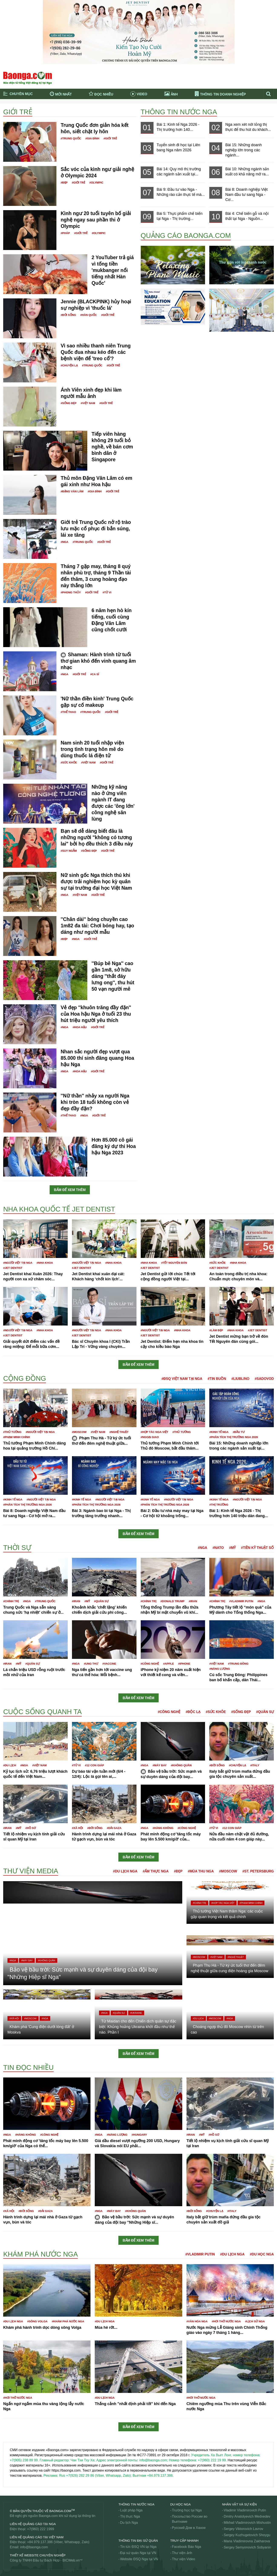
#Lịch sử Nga (255, 2321)
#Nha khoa (45, 1262)
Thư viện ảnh (182, 2553)
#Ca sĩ (94, 674)
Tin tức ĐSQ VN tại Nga (138, 2547)
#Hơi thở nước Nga (226, 2321)
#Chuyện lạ (69, 365)
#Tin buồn (217, 1379)
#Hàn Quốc (88, 315)
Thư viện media (30, 1871)
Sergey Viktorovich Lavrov (243, 2529)
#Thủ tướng (12, 1432)
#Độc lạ (193, 1712)
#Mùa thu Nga (201, 1871)
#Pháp (65, 233)
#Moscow (79, 1432)
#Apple (168, 1663)
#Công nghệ (150, 1663)
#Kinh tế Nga (218, 1432)
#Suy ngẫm (69, 850)
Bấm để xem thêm (70, 1190)
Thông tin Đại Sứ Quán (138, 2540)
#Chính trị (11, 1601)
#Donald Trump (173, 1601)
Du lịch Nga (129, 2522)
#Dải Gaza (114, 1828)
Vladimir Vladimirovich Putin (245, 2510)
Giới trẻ (17, 112)
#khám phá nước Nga (68, 2321)
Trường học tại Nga (187, 2510)
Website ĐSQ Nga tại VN (139, 2559)
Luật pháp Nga (131, 2510)
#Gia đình (92, 138)
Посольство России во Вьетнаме (189, 2519)
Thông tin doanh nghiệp (220, 94)
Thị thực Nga (130, 2516)
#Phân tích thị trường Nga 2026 (233, 1437)
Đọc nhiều (101, 93)
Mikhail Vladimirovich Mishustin (247, 2522)
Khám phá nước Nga (40, 2254)
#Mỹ (232, 1548)
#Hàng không (163, 1828)
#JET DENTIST (12, 1267)
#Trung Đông (238, 1663)
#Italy (254, 1765)
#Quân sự (101, 1601)
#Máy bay (160, 1765)
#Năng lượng (219, 1668)
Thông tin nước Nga (179, 112)
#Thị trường (218, 1504)
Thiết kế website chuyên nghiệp (38, 2555)
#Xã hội (77, 1828)
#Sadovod (264, 1379)
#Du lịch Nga (125, 1871)
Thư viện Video (183, 2559)
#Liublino (240, 1379)
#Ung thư (91, 1663)
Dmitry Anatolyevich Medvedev (247, 2516)
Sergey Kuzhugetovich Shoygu (247, 2535)
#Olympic (96, 182)
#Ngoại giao (150, 1437)
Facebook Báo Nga (186, 2547)
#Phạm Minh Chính (16, 1437)
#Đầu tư (239, 1432)
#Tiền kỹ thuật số (257, 1548)
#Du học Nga (262, 2254)
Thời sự (17, 1547)
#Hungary (139, 2134)
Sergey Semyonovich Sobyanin (247, 2547)
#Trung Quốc (71, 138)
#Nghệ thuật (118, 1432)
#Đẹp (64, 182)
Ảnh (171, 93)
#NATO (218, 1548)
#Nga (64, 542)
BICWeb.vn (71, 2560)
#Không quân (181, 1765)
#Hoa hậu (80, 1027)
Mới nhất (61, 93)
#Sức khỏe (69, 762)
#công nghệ (187, 1828)
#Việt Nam (88, 403)
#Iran (76, 1601)
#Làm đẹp (216, 1330)
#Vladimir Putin (241, 1601)
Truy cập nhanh (184, 2540)
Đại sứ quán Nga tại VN (138, 2553)
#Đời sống (68, 315)
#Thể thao (68, 712)
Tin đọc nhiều (28, 2067)
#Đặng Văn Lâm (72, 491)
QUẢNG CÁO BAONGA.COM (186, 235)
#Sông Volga (37, 2321)
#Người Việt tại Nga (17, 1262)
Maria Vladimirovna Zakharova (247, 2541)
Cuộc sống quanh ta (42, 1712)
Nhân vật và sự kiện (239, 2504)
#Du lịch (9, 1765)
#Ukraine (136, 2013)
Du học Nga (180, 2504)
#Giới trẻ (110, 138)
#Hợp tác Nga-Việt (154, 1432)
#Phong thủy (71, 592)
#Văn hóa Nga (197, 2321)
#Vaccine (109, 1663)
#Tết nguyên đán (174, 1262)
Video (138, 94)
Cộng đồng (24, 1378)
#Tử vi (107, 592)
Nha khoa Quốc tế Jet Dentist (59, 1209)
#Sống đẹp (68, 403)
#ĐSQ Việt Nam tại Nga (182, 1379)
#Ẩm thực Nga (156, 1871)
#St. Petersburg (258, 1871)
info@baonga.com (34, 2547)
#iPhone (184, 1663)
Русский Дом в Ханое (189, 2528)
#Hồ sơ (30, 1828)
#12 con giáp (94, 1765)
